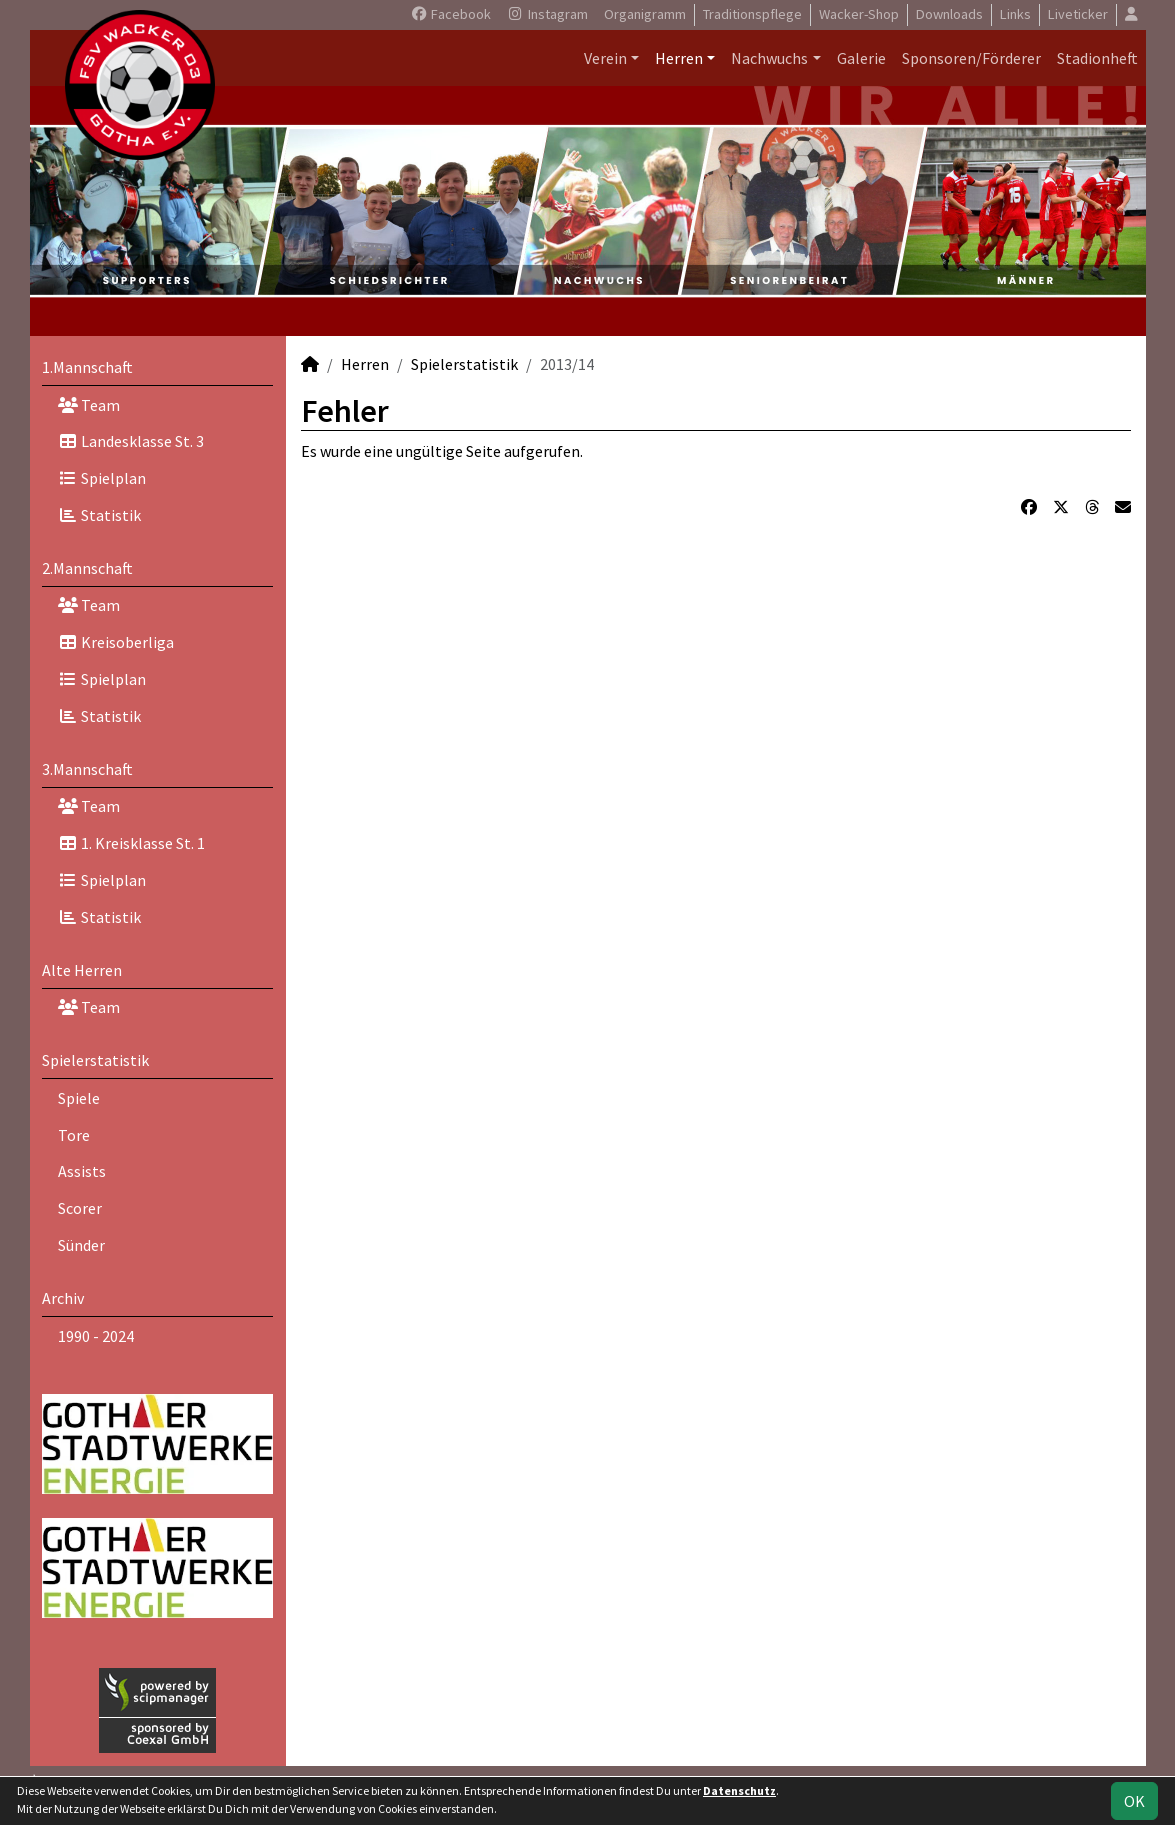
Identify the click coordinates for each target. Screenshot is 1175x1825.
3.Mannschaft (87, 769)
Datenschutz (739, 1790)
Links (1015, 14)
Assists (82, 1171)
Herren (679, 58)
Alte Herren (82, 970)
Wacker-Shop (859, 14)
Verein (605, 58)
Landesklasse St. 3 (131, 441)
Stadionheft (1097, 58)
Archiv (63, 1298)
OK (1134, 1801)
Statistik (99, 515)
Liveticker (1078, 14)
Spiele (79, 1098)
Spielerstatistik (95, 1060)
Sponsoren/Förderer (971, 58)
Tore (74, 1135)
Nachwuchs (769, 58)
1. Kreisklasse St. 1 (131, 843)
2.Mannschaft (87, 568)
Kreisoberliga (116, 642)
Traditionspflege (752, 14)
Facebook (450, 14)
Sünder (81, 1245)
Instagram (547, 14)
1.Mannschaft (87, 367)
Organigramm (645, 14)
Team (89, 405)
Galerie (861, 58)
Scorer (80, 1208)
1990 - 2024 (96, 1336)
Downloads (949, 14)
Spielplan (102, 478)
